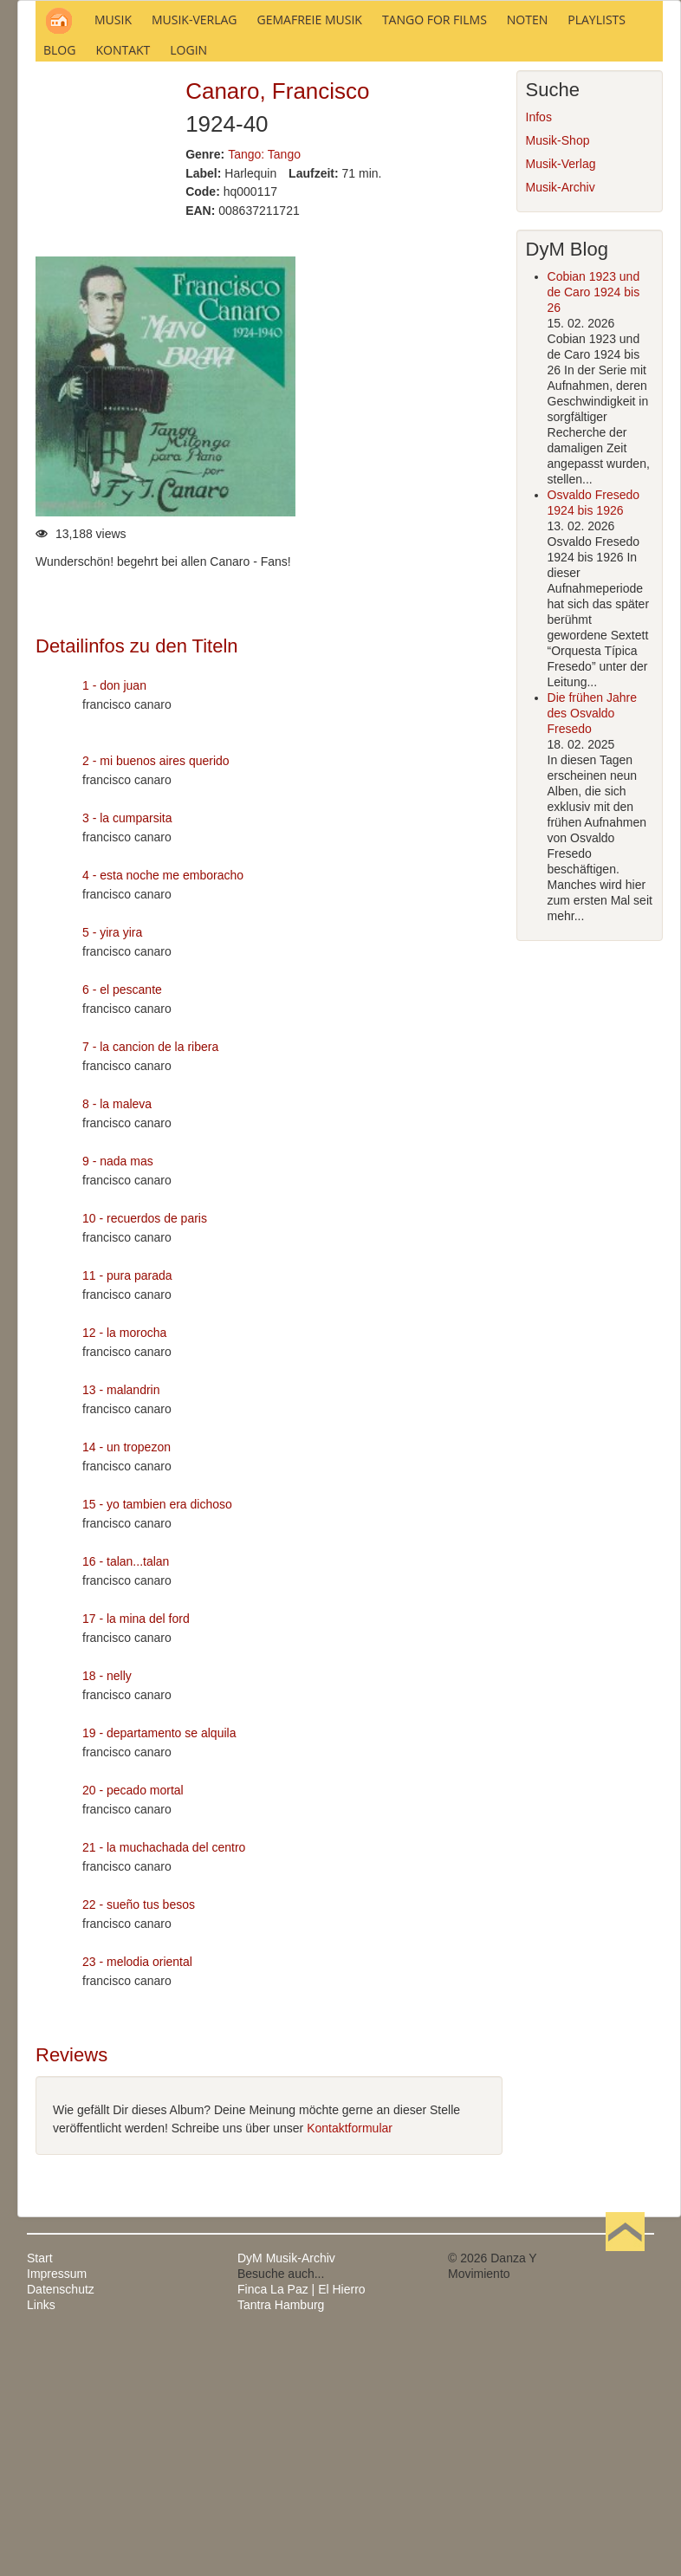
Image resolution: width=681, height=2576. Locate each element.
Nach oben (624, 2494)
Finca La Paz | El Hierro (301, 2525)
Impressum (57, 2509)
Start (40, 2494)
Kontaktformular (349, 2364)
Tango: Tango (264, 389)
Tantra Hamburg (280, 2540)
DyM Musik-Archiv (286, 2494)
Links (41, 2540)
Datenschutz (60, 2525)
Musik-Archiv (560, 423)
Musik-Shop (558, 376)
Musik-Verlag (561, 399)
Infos (539, 353)
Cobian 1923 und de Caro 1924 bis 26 (594, 527)
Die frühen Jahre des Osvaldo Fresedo (593, 948)
